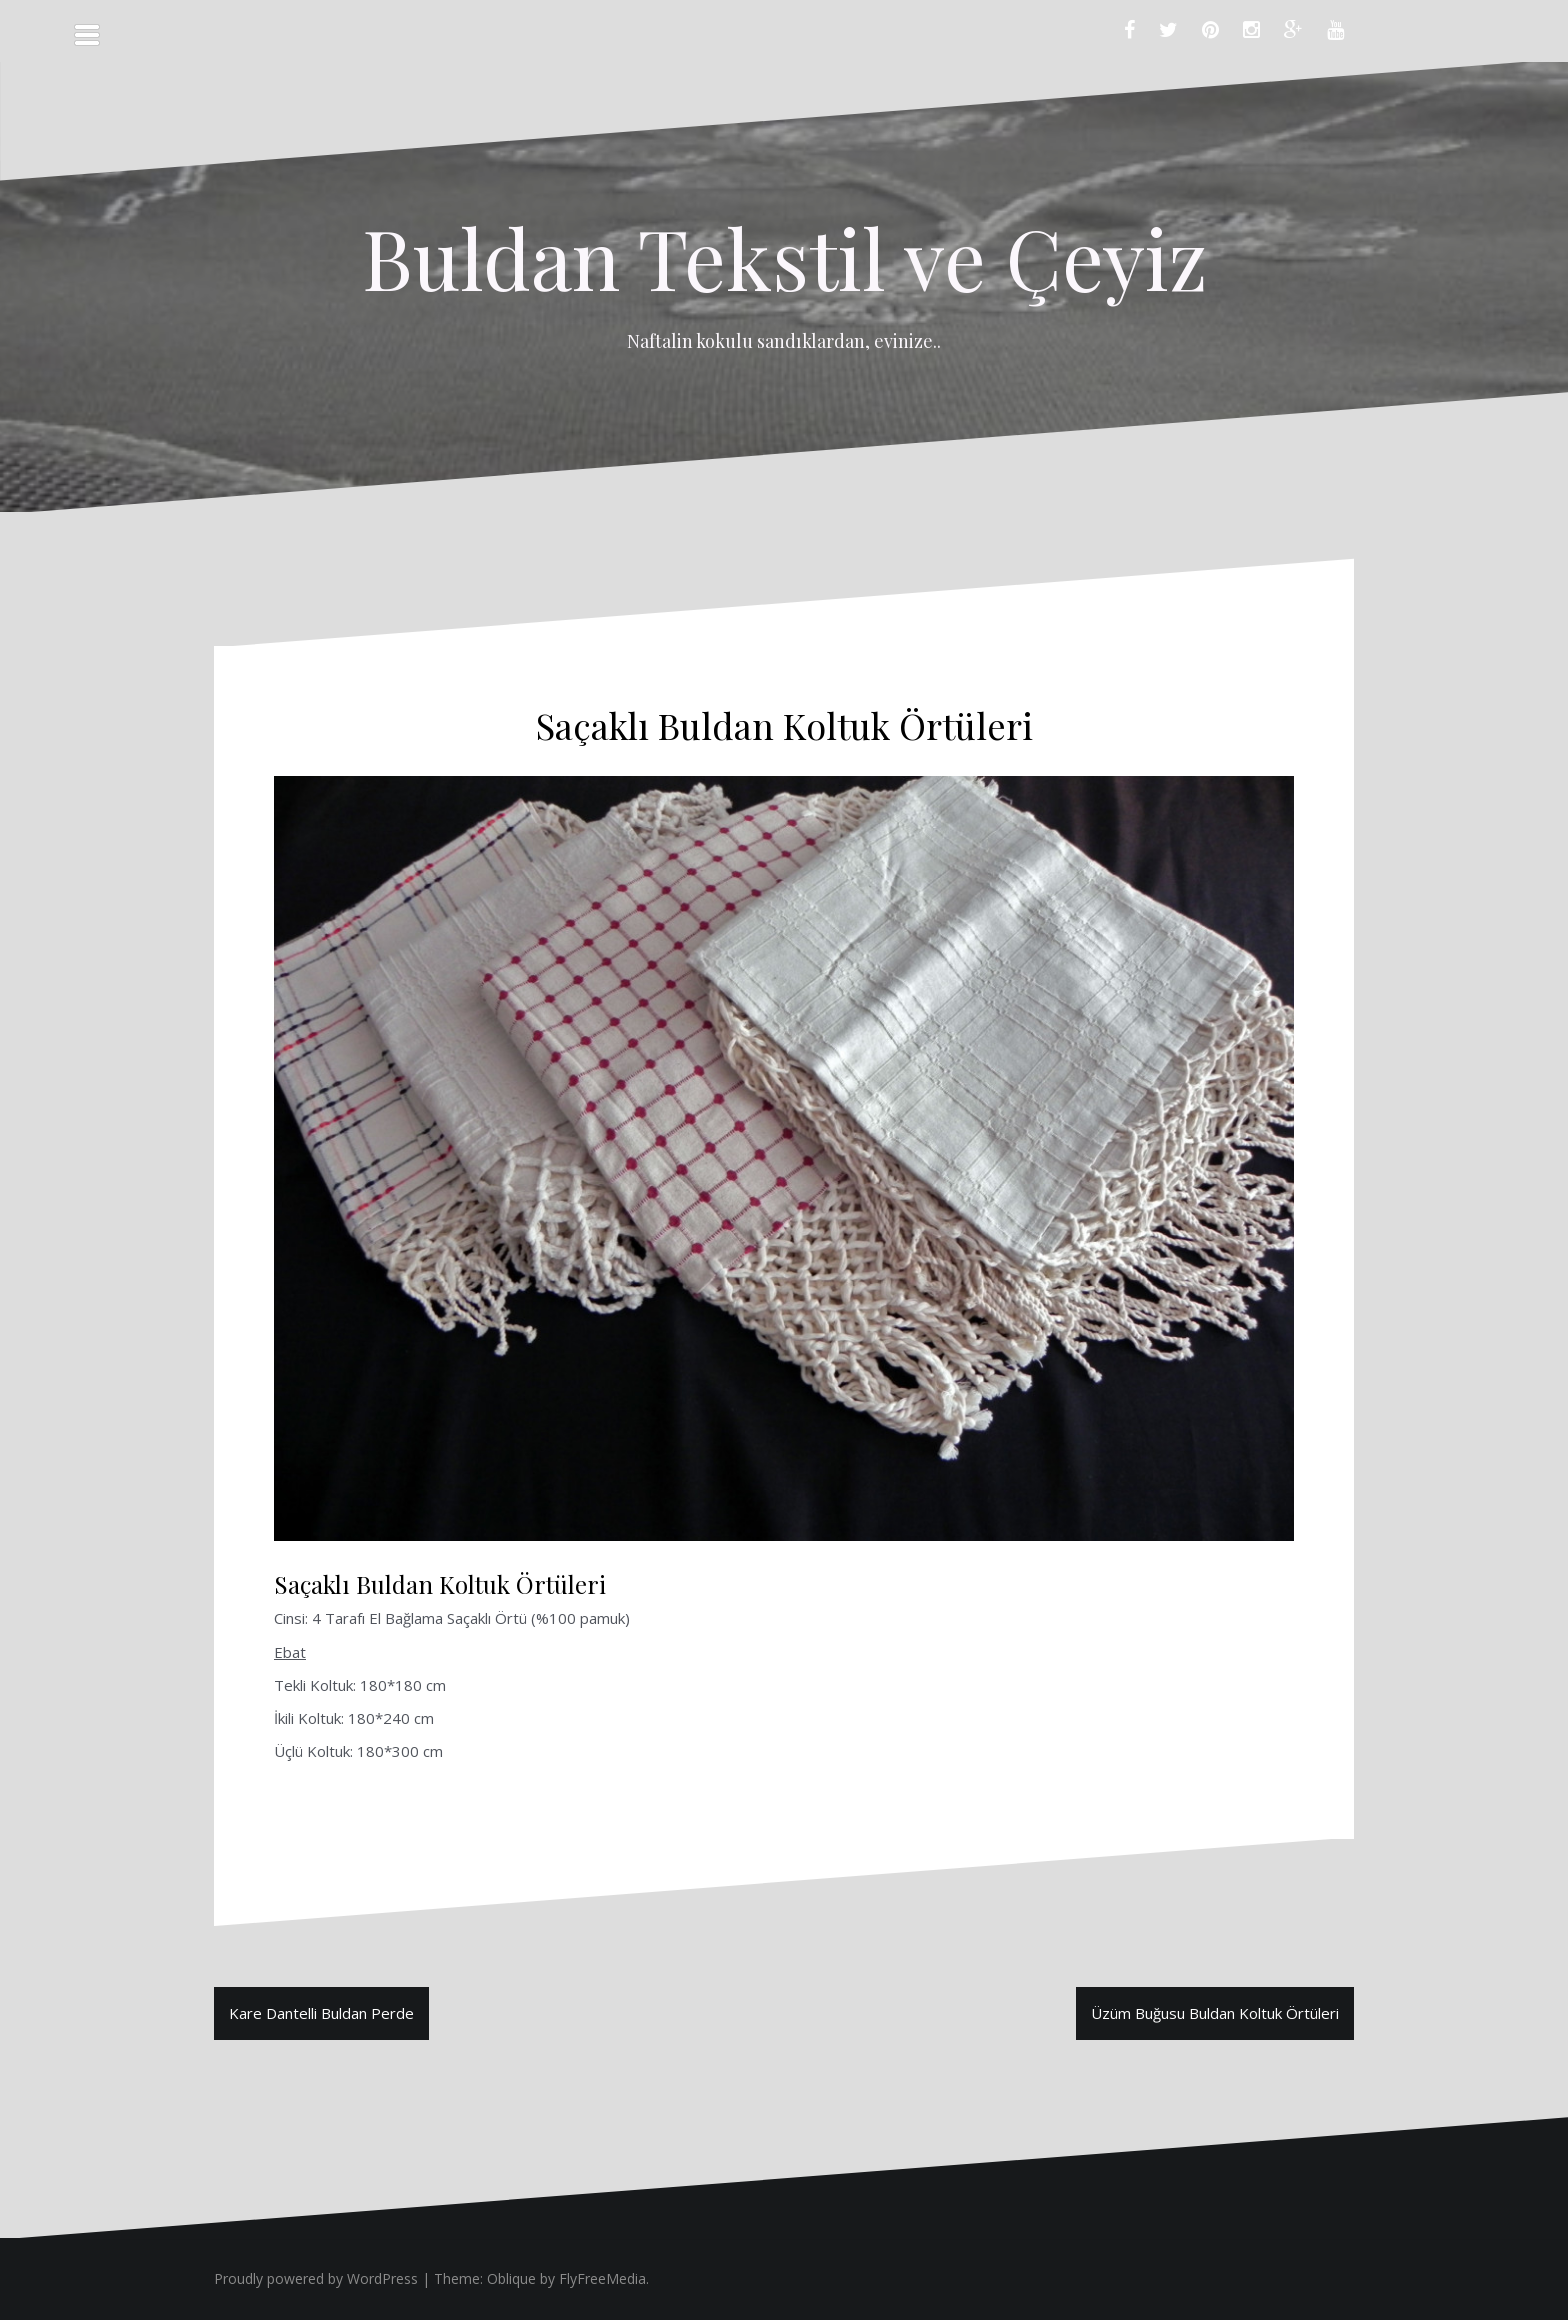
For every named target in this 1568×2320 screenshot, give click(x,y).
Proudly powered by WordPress (316, 2278)
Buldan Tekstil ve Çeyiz (784, 257)
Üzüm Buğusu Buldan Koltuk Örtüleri (1215, 2013)
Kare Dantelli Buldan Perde (321, 2013)
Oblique (511, 2278)
